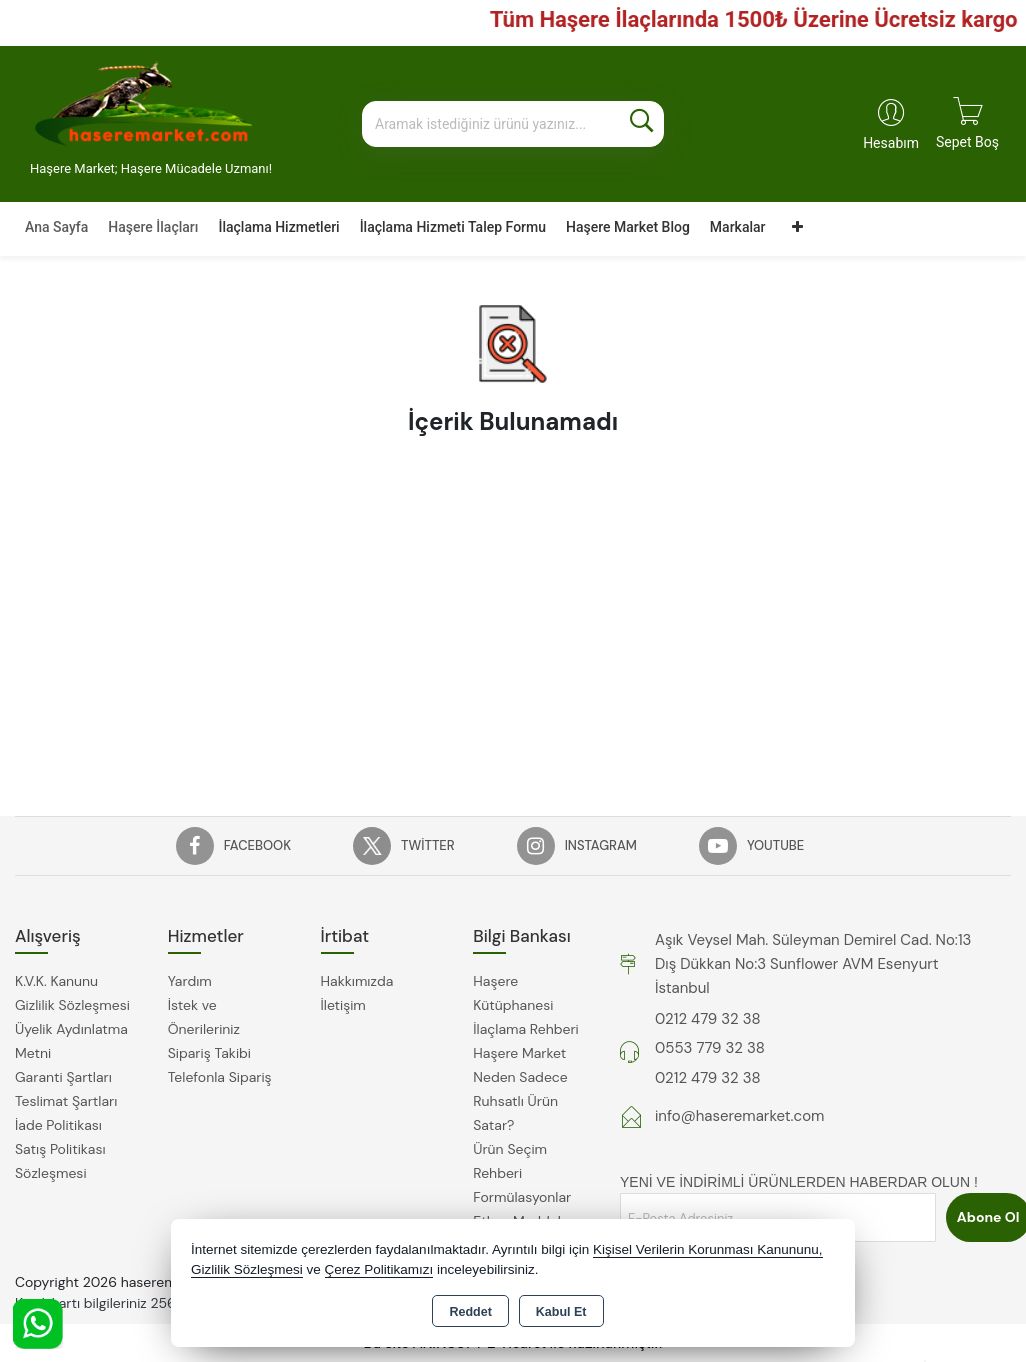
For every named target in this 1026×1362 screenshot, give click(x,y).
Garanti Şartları (63, 1077)
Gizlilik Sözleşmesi (72, 1005)
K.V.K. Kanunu (56, 981)
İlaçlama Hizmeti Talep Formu (453, 227)
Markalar (738, 227)
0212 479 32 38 (708, 1019)
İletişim (343, 1005)
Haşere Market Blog (628, 227)
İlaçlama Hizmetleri (278, 227)
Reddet (470, 1312)
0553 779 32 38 (710, 1048)
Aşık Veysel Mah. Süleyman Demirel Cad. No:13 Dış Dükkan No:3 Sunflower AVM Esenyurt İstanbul (813, 964)
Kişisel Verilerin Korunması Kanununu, (708, 1249)
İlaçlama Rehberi (526, 1029)
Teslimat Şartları (66, 1101)
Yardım (190, 981)
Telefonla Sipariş (220, 1077)
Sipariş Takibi (209, 1053)
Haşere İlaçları (153, 227)
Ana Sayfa (56, 227)
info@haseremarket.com (739, 1116)
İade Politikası (58, 1125)
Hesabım (891, 143)
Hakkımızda (357, 981)
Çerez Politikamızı (379, 1269)
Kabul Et (561, 1312)
